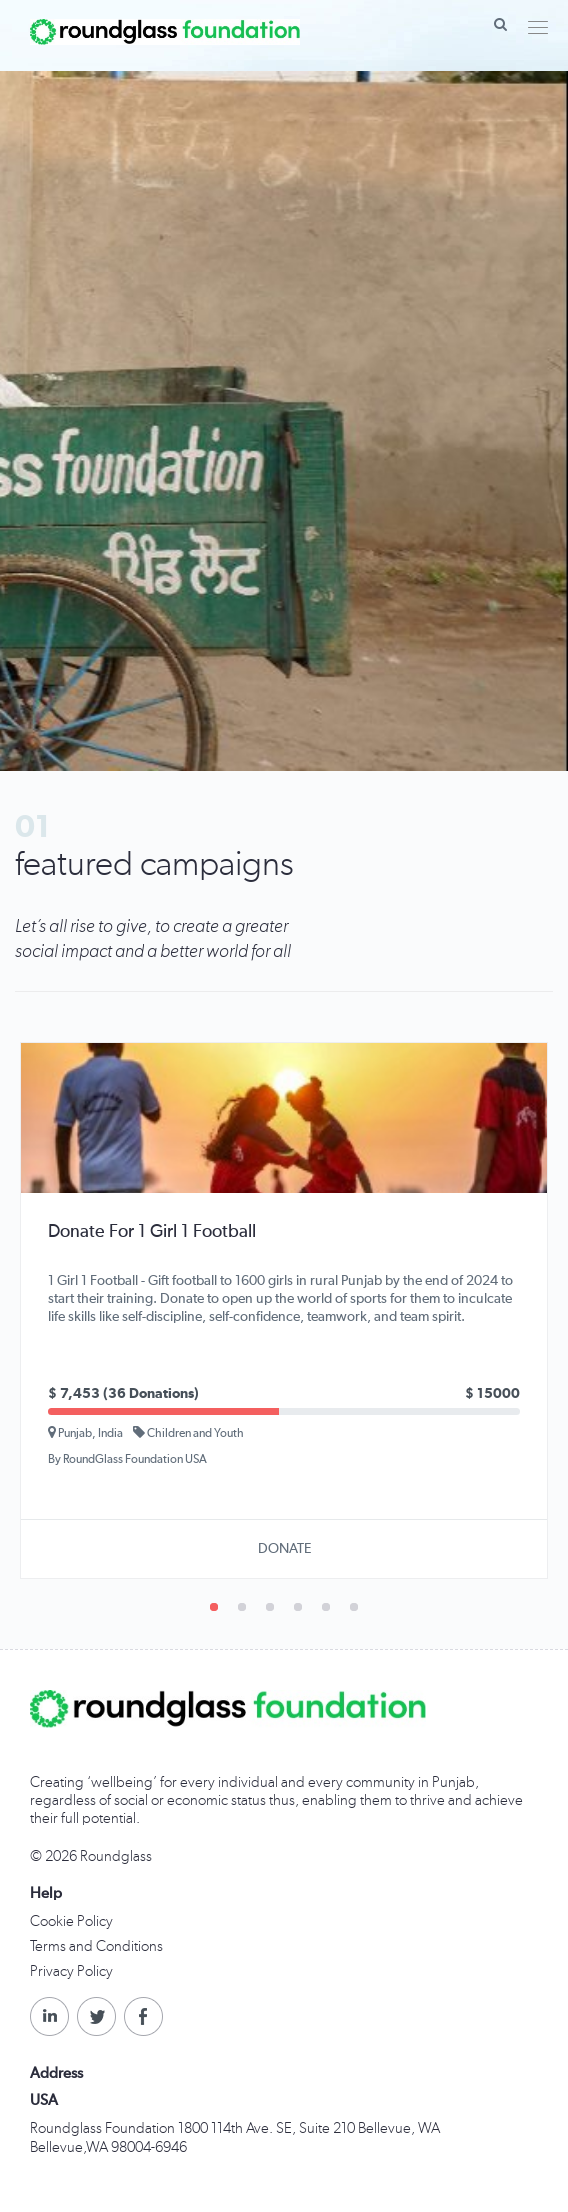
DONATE (284, 1549)
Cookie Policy (71, 1921)
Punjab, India (85, 1432)
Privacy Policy (71, 1971)
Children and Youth (188, 1432)
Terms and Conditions (96, 1946)
